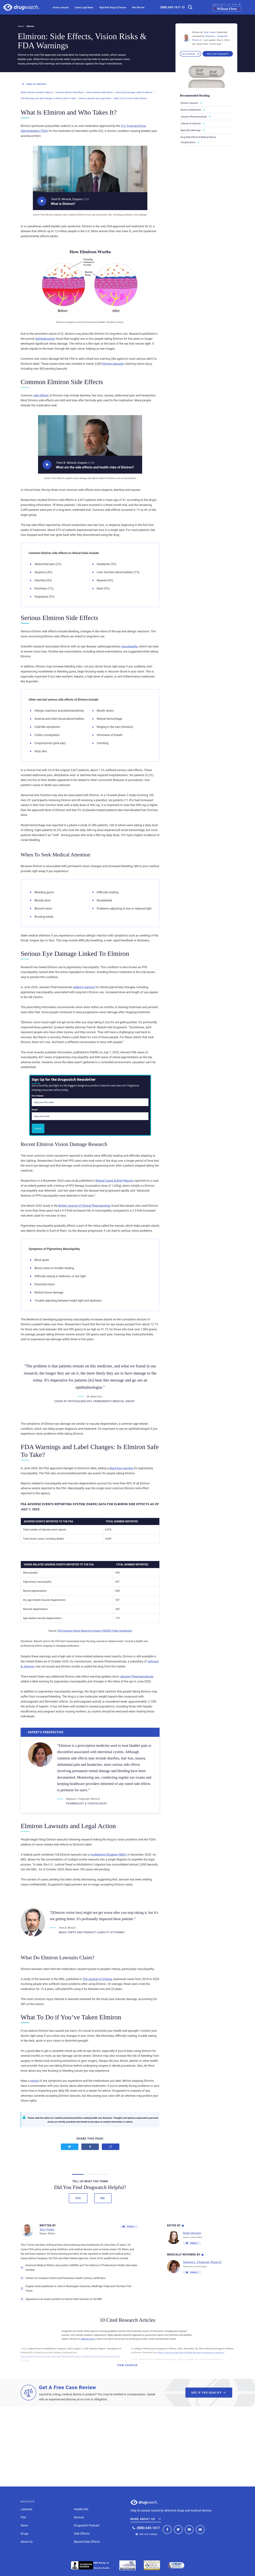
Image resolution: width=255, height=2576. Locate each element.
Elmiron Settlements (191, 110)
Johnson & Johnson (191, 123)
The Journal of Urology (97, 1979)
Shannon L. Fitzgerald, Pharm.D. (202, 2262)
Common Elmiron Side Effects (70, 92)
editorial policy (87, 2338)
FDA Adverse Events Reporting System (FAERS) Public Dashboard (95, 1630)
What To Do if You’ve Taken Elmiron (130, 98)
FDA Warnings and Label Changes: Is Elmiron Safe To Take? (48, 98)
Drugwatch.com (21, 7)
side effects (41, 395)
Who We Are (138, 7)
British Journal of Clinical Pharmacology (85, 1205)
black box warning (121, 1468)
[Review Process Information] (202, 2254)
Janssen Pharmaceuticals (194, 116)
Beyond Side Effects (87, 2541)
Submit (38, 1128)
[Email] (129, 2226)
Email (35, 1109)
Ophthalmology (45, 338)
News (24, 2525)
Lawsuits (26, 2509)
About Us (27, 2541)
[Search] (189, 7)
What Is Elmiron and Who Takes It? (37, 92)
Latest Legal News (84, 7)
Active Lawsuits (61, 7)
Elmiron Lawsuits (189, 103)
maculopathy (129, 646)
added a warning (84, 987)
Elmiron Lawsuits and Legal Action (95, 98)
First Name (38, 1095)
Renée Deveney (192, 2233)
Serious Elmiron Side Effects (100, 92)
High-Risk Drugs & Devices (112, 7)
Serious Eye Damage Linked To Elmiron (134, 92)
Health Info (81, 2509)
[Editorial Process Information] (182, 2225)
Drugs (24, 2533)
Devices (79, 2517)
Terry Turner (209, 32)
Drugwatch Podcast (87, 2525)
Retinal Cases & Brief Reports (115, 1180)
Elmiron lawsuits (113, 363)
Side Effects (82, 2533)
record (34, 2080)
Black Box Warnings (191, 130)
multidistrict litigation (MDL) (108, 1854)
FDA (23, 2517)
